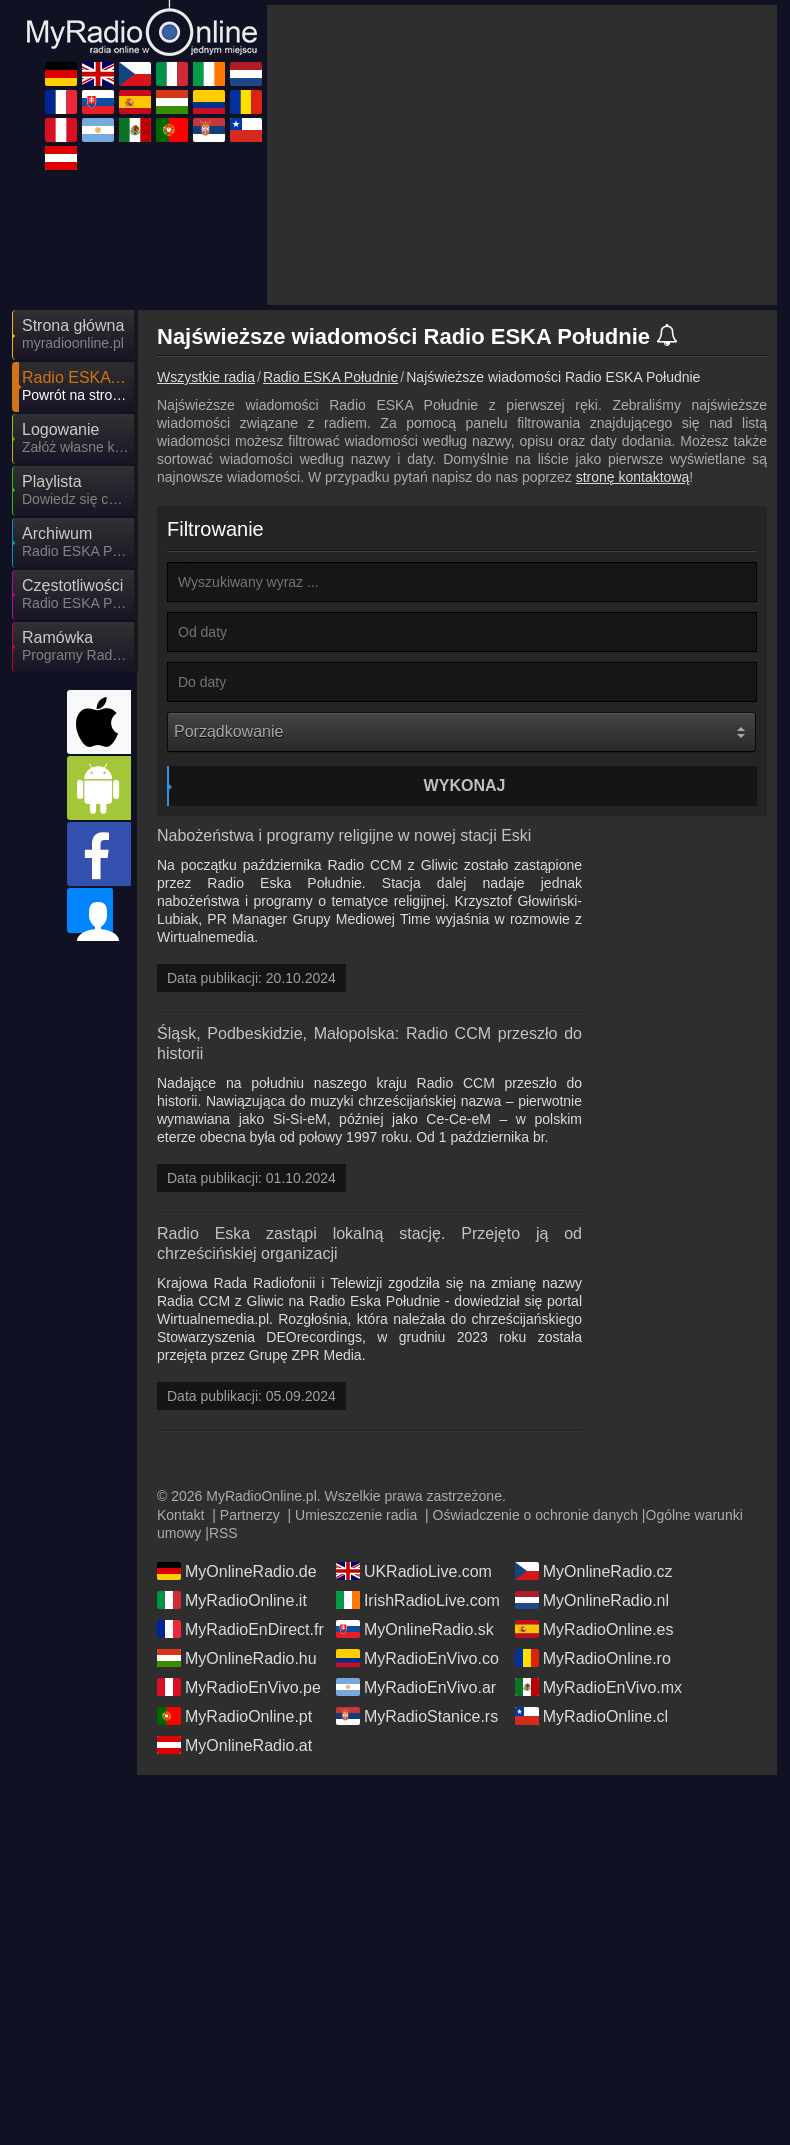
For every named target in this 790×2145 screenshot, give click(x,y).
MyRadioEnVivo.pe (239, 1527)
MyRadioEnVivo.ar (416, 1527)
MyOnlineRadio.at (234, 1585)
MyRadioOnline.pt (234, 1556)
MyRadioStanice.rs (417, 1556)
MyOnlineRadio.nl (592, 1440)
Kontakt (180, 1355)
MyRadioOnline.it (232, 1440)
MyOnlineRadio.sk (415, 1469)
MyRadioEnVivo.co (417, 1498)
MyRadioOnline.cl (591, 1556)
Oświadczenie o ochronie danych (535, 1355)
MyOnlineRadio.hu (237, 1498)
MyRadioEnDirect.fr (240, 1469)
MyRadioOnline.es (594, 1469)
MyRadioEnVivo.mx (598, 1527)
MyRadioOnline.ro (593, 1498)
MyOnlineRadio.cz (594, 1411)
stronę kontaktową (633, 297)
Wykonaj (465, 605)
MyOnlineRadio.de (237, 1411)
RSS (223, 1373)
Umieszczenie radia (356, 1355)
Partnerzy (250, 1355)
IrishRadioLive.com (418, 1440)
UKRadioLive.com (414, 1411)
